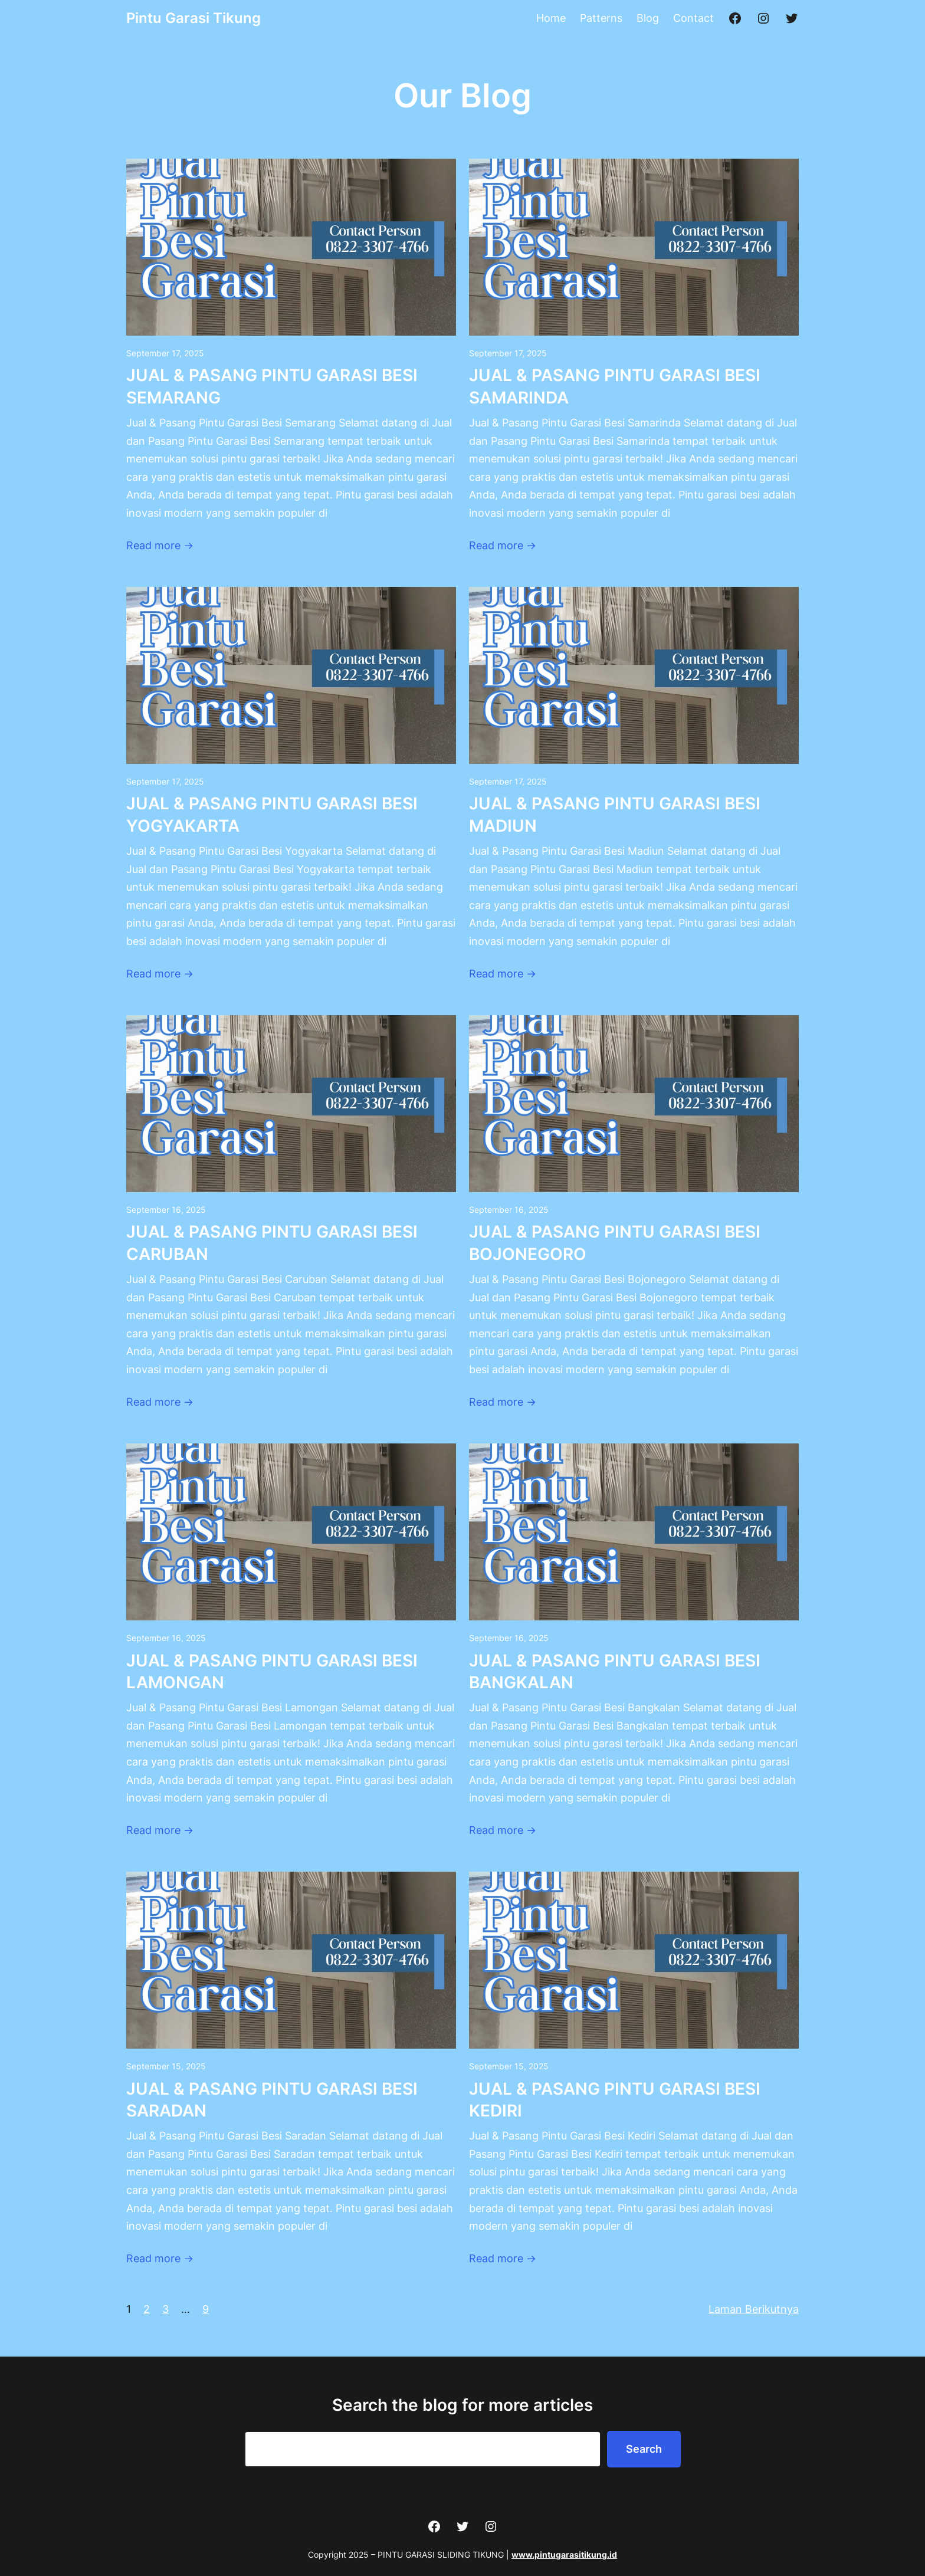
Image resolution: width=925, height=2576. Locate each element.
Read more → (159, 545)
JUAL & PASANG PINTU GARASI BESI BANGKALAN (614, 1671)
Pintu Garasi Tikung (193, 18)
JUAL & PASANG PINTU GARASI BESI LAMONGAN (272, 1671)
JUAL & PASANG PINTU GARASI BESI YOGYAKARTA (272, 814)
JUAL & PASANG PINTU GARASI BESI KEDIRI (614, 2100)
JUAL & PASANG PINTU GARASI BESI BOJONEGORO (614, 1243)
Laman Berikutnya (753, 2309)
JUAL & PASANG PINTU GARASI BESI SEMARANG (272, 386)
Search (644, 2449)
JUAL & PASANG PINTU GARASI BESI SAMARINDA (614, 386)
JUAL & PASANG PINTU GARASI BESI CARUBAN (272, 1243)
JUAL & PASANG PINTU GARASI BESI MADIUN (614, 814)
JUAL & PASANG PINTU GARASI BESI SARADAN (272, 2100)
